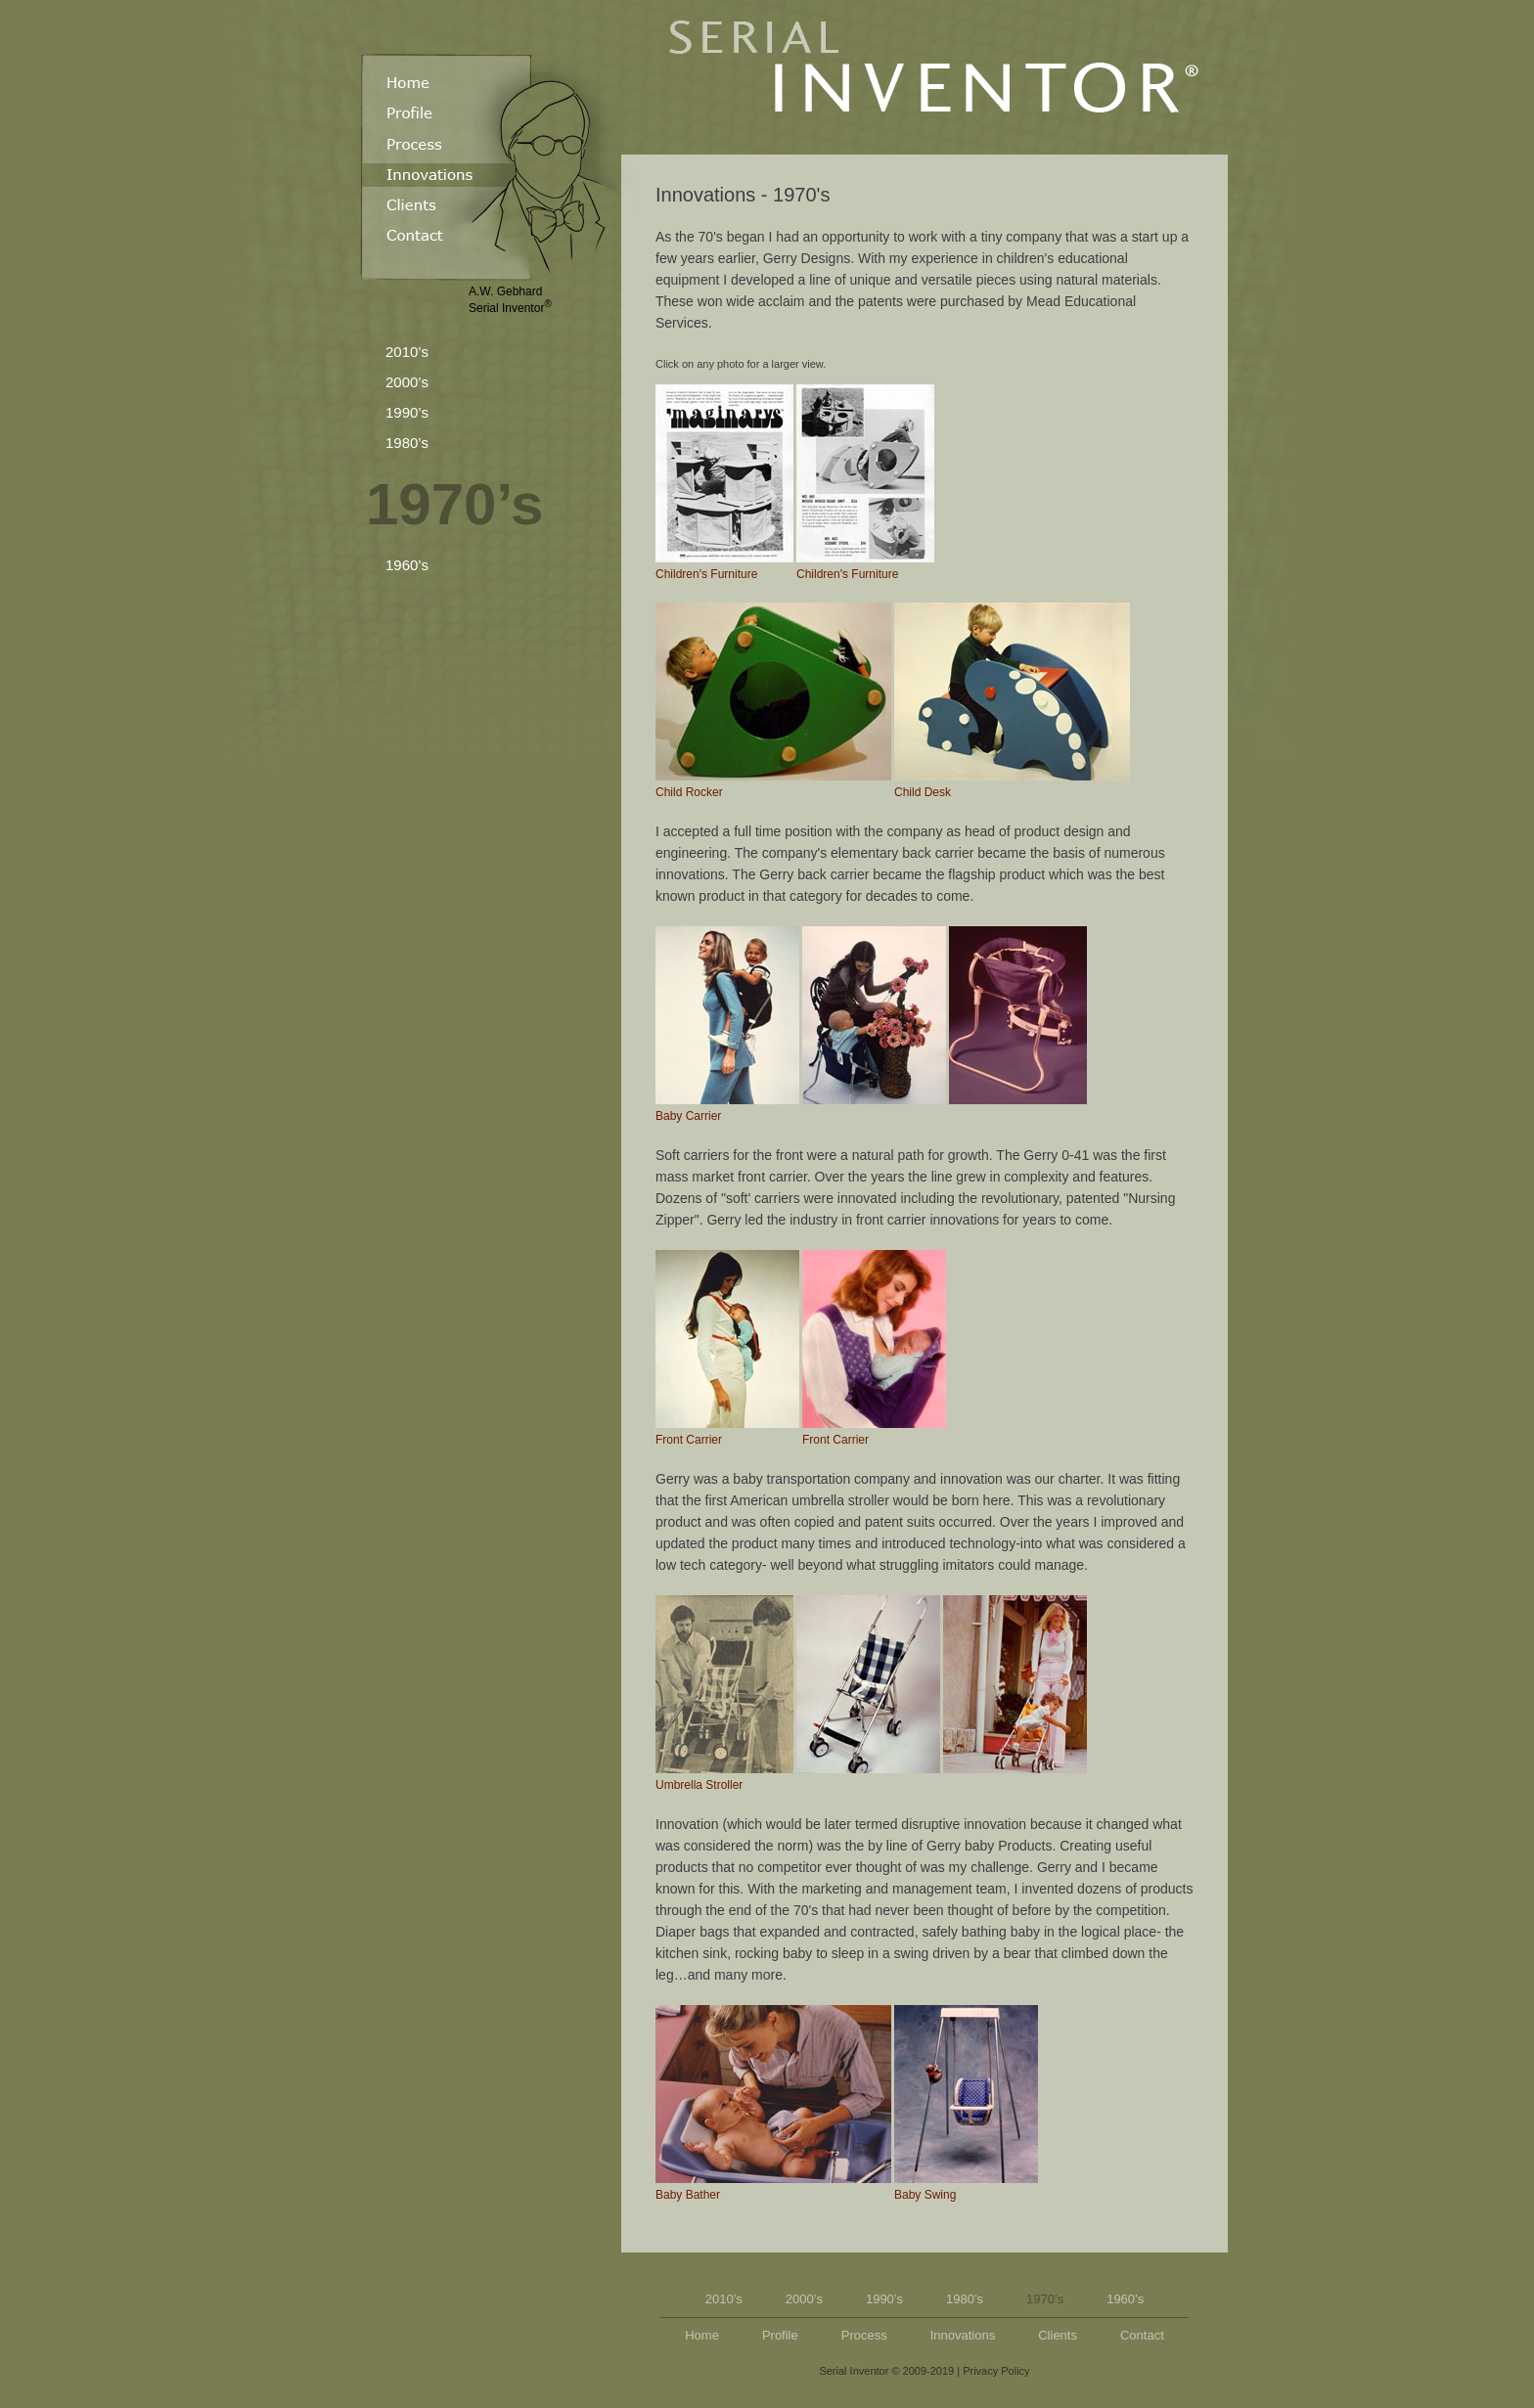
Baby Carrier (727, 1024)
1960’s (407, 565)
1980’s (407, 442)
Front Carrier (727, 1348)
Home (702, 2335)
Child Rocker (773, 700)
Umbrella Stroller (724, 1693)
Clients (1057, 2335)
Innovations (963, 2335)
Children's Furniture (724, 482)
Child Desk (1012, 700)
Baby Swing (966, 2103)
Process (864, 2335)
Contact (1142, 2335)
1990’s (407, 412)
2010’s (407, 351)
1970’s (454, 504)
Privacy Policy (996, 2371)
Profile (780, 2335)
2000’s (407, 382)
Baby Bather (773, 2103)
